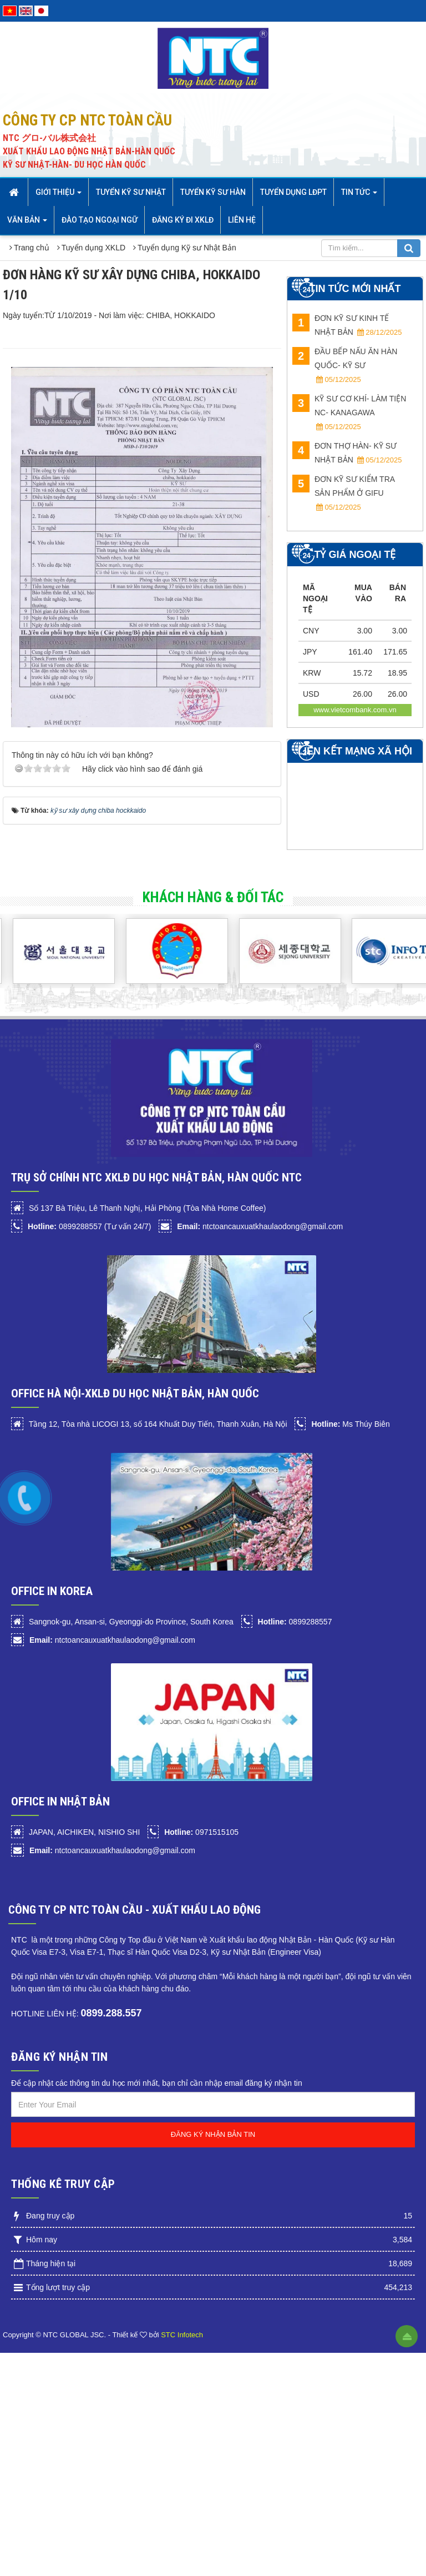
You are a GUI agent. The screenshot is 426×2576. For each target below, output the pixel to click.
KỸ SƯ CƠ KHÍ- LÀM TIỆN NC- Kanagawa (349, 412)
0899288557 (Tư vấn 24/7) (89, 1226)
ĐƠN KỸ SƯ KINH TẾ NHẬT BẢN (347, 325)
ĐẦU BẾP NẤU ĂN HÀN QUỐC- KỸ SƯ (344, 365)
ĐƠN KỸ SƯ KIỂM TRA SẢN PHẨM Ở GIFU (343, 493)
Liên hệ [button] (242, 219)
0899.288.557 (110, 2013)
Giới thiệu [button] (59, 195)
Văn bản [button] (27, 223)
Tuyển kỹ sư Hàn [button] (213, 192)
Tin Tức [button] (359, 195)
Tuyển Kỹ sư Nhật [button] (131, 192)
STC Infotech (182, 2335)
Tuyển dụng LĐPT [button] (293, 192)
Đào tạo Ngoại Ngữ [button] (100, 219)
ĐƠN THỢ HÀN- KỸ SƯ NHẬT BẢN (347, 452)
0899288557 (295, 1621)
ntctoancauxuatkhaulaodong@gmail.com (260, 1226)
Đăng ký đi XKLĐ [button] (183, 219)
